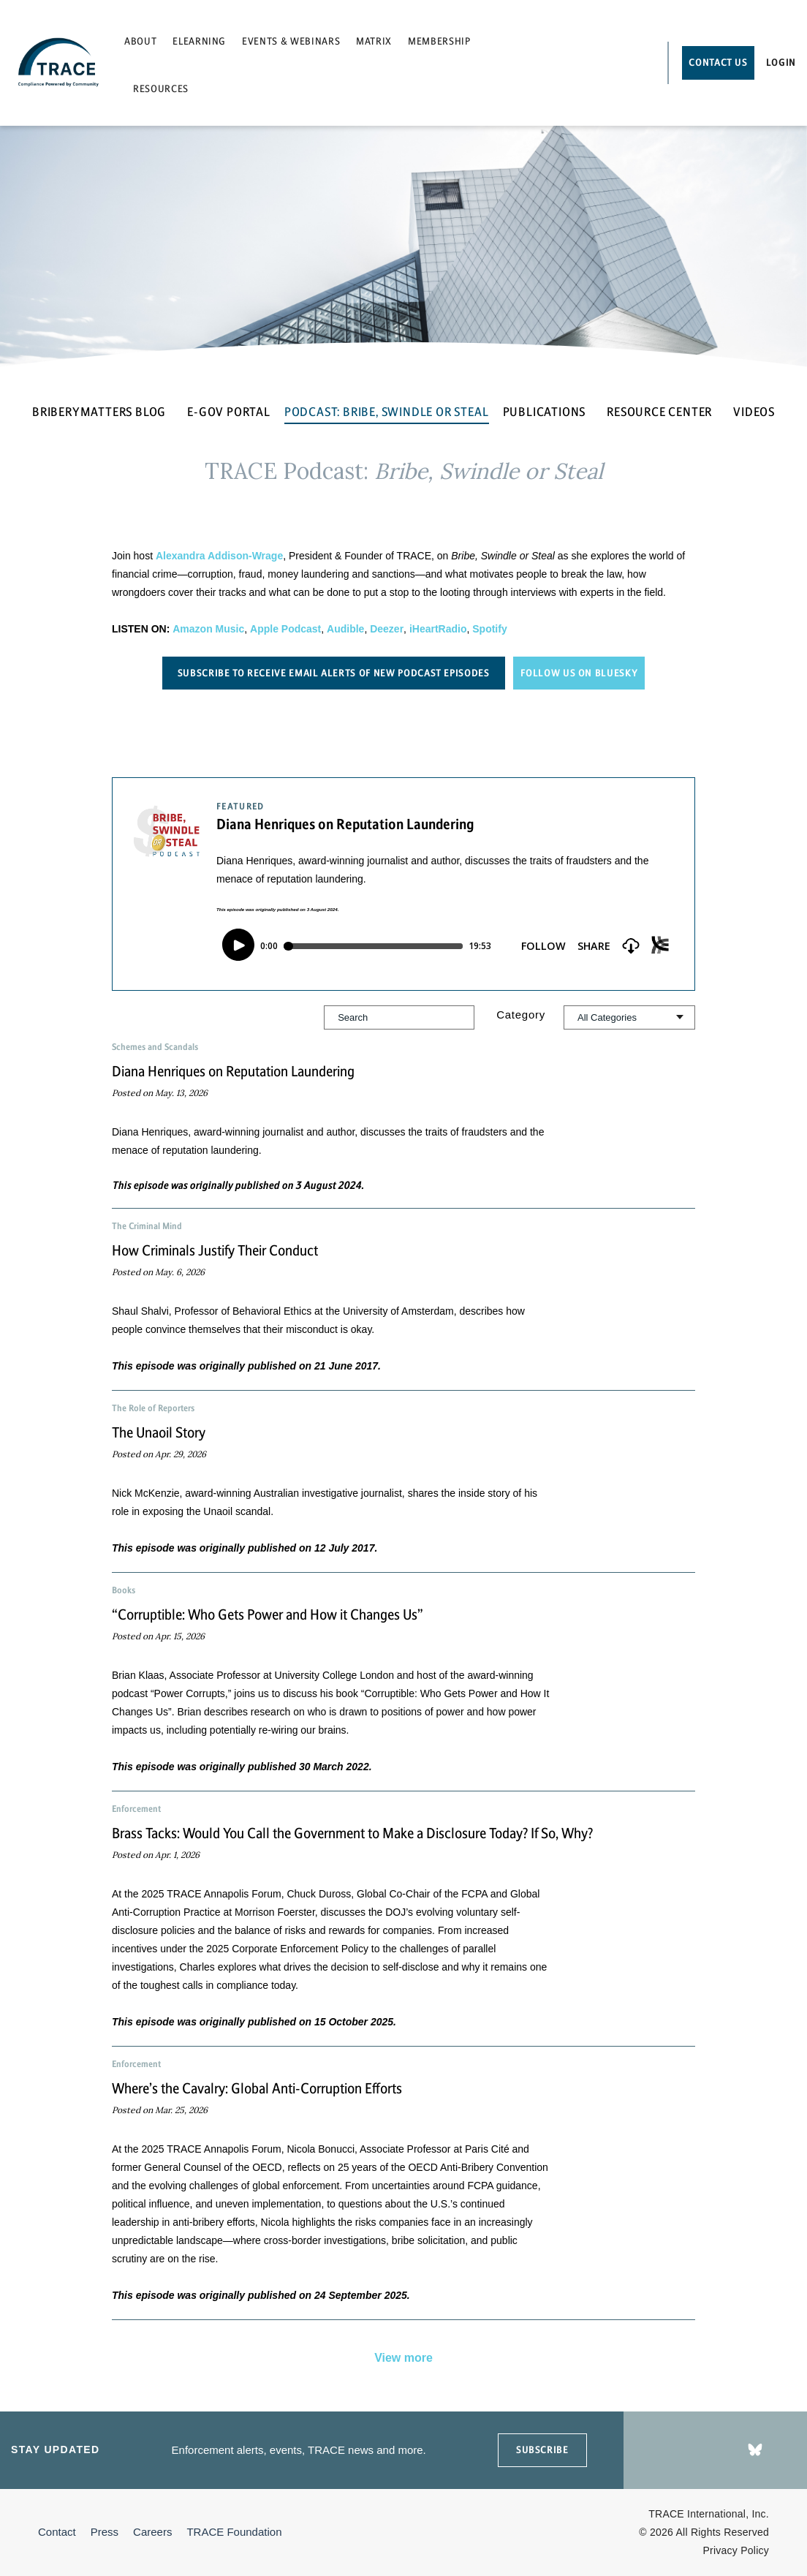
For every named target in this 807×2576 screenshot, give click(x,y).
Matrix (374, 41)
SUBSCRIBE (542, 2450)
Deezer (387, 629)
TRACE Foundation (233, 2532)
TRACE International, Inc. (708, 2514)
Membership (439, 41)
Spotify (489, 629)
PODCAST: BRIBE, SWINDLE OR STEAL (386, 411)
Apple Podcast (285, 629)
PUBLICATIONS (544, 411)
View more (403, 2358)
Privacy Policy (736, 2550)
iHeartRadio (438, 629)
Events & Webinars (291, 41)
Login (781, 62)
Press (104, 2532)
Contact (57, 2532)
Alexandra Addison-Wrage (219, 556)
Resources (161, 88)
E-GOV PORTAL (228, 411)
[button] (403, 1119)
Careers (152, 2532)
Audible (345, 629)
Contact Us (718, 62)
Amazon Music (208, 629)
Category (520, 1014)
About (140, 41)
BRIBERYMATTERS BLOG (99, 411)
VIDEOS (754, 411)
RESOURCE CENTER (659, 411)
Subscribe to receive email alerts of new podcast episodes (334, 673)
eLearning (199, 41)
